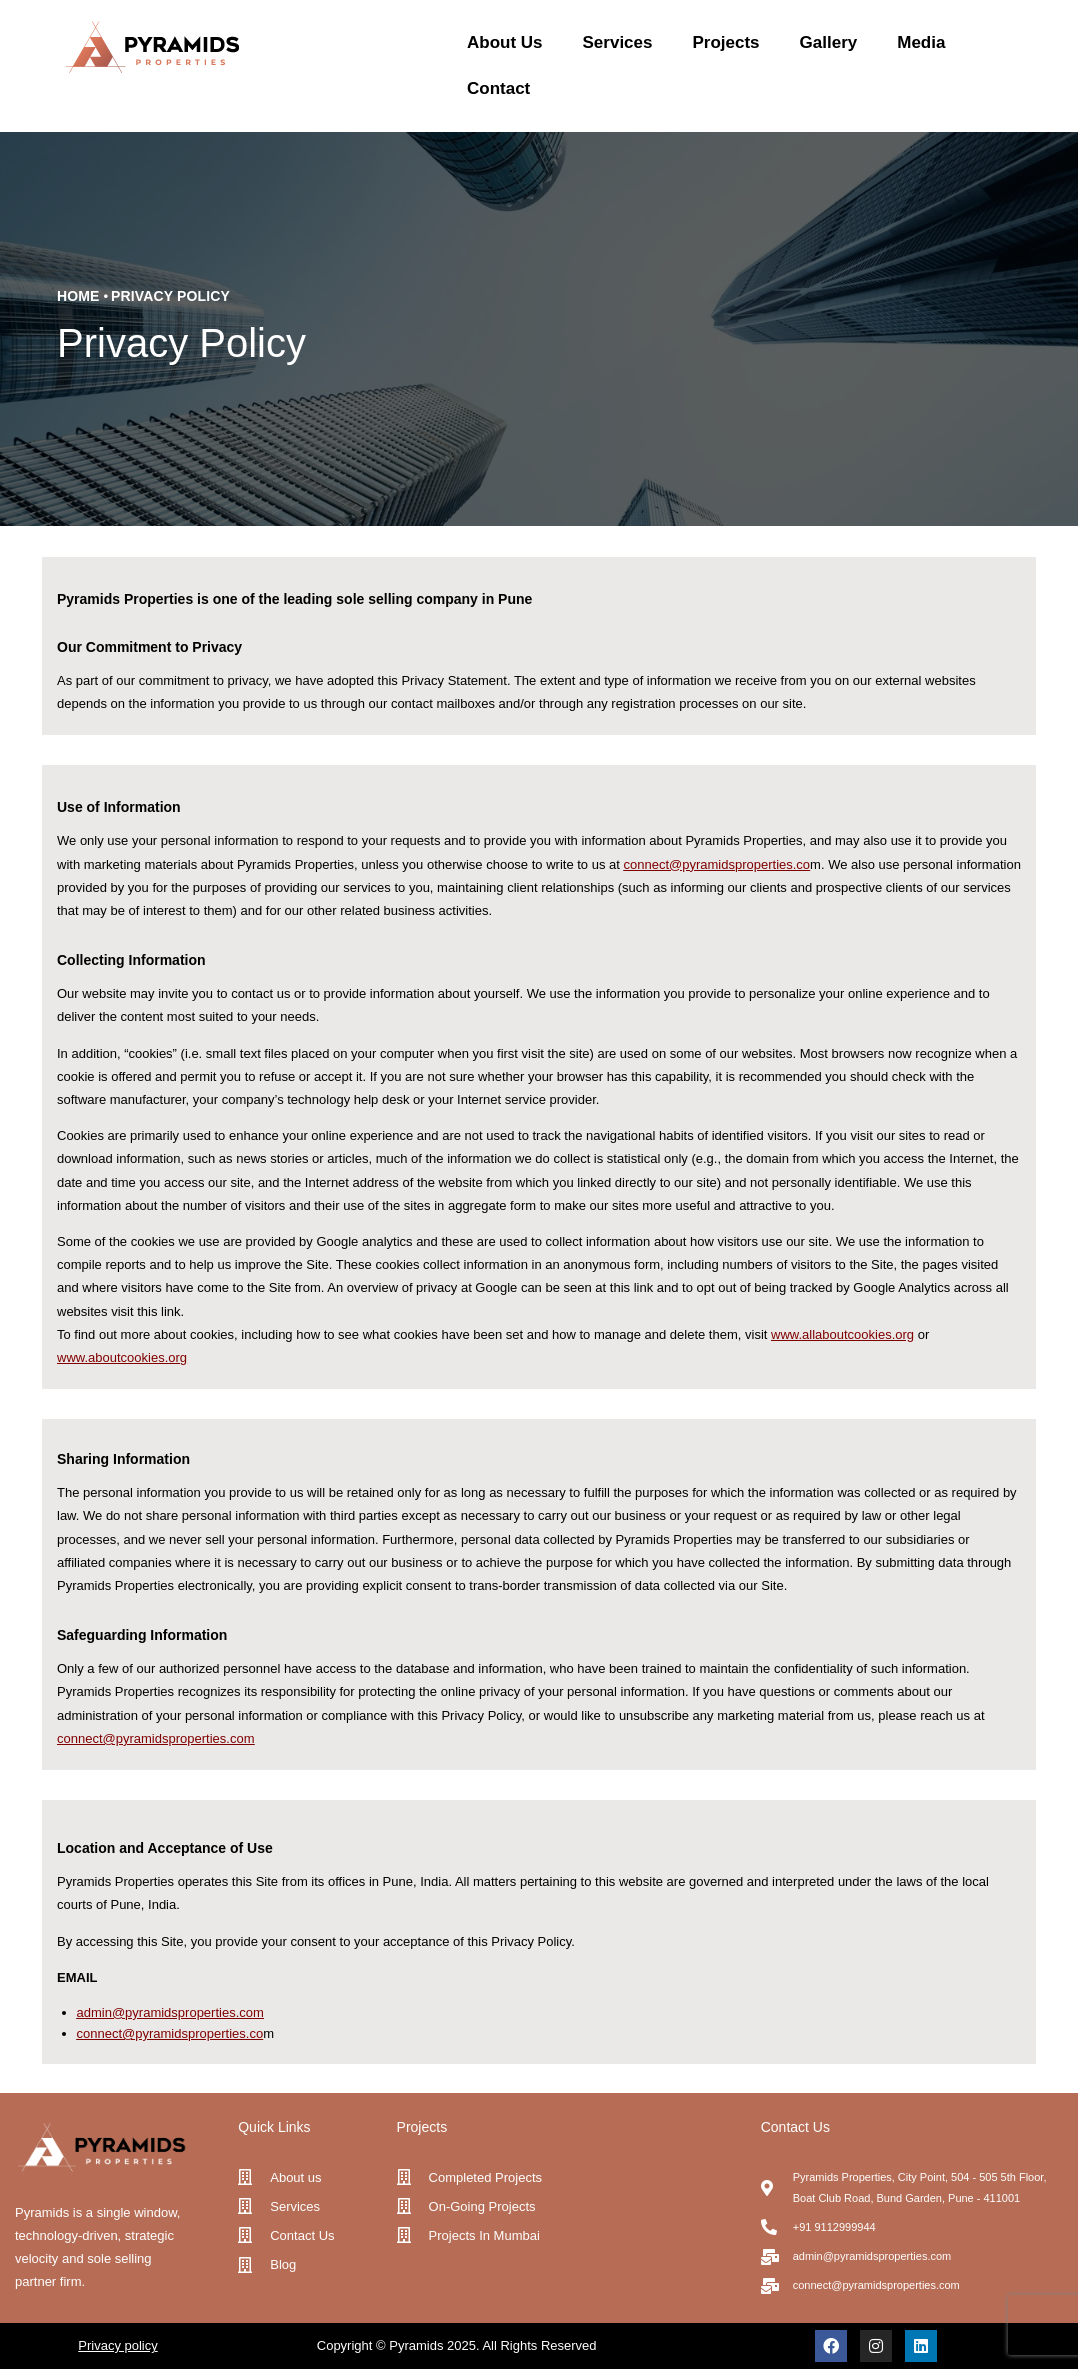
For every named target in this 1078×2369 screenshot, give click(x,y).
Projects (725, 42)
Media (921, 42)
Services (618, 42)
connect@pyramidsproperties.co (150, 1738)
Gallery (829, 42)
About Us (505, 42)
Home (78, 296)
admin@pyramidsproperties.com (170, 2012)
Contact (498, 88)
